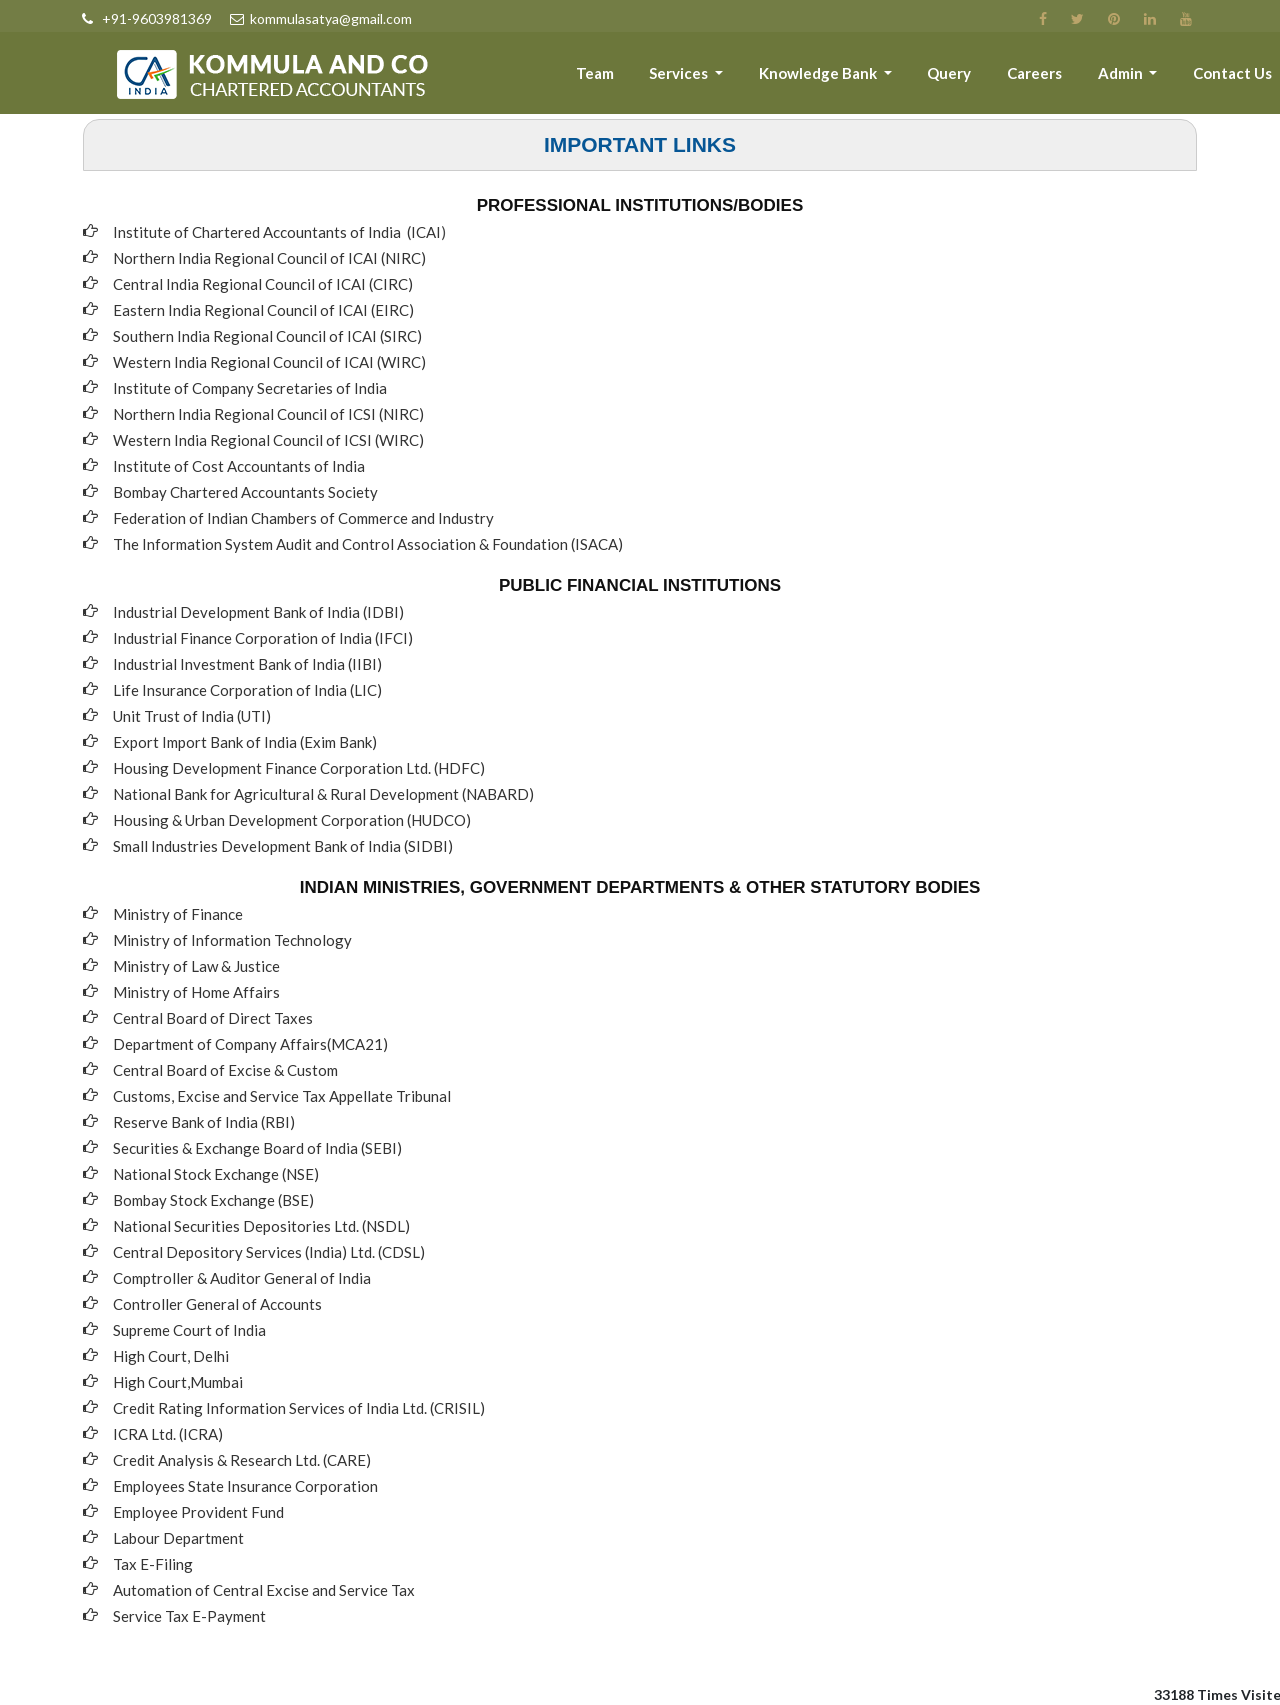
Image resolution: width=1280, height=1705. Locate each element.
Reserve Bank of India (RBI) (204, 1122)
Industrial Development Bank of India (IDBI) (258, 612)
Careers (1047, 77)
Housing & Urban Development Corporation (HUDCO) (292, 820)
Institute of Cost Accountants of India (239, 466)
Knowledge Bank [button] (843, 77)
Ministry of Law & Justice (196, 966)
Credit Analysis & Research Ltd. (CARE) (242, 1460)
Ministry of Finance (178, 914)
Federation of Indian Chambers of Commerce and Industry (303, 518)
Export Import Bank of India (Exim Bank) (245, 742)
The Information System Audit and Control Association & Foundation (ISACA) (368, 544)
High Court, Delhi (171, 1356)
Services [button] (710, 77)
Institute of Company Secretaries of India (250, 388)
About (557, 77)
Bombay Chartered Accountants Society (245, 492)
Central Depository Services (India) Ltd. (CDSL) (269, 1252)
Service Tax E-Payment (189, 1616)
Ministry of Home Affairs (196, 992)
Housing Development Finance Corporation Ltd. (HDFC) (299, 768)
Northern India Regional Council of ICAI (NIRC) (269, 258)
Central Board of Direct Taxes (213, 1018)
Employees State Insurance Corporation (245, 1486)
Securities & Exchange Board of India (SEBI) (257, 1148)
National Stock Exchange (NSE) (216, 1174)
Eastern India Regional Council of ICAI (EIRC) (263, 310)
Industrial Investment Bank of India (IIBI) (247, 664)
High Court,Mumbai (178, 1382)
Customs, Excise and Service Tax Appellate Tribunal (282, 1096)
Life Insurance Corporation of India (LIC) (247, 690)
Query (968, 77)
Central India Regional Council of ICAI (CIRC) (263, 284)
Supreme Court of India (189, 1330)
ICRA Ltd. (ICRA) (168, 1434)
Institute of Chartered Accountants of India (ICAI (277, 232)
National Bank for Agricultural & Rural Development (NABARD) (323, 794)
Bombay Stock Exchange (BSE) (213, 1200)
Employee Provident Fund (198, 1512)
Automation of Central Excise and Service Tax (264, 1590)
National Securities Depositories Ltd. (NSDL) (261, 1226)
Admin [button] (1130, 77)
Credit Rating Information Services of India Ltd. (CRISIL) (299, 1408)
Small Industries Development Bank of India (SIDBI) (283, 846)
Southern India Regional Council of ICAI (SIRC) (267, 336)
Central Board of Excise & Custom (225, 1070)
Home (484, 77)
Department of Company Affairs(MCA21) (250, 1044)
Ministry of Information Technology (232, 940)
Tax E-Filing (153, 1564)
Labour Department (178, 1538)
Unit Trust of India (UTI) (192, 716)
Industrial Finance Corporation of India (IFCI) (263, 638)
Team (630, 77)
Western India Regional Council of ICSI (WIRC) (268, 440)
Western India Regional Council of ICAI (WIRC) (269, 362)
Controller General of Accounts (217, 1304)
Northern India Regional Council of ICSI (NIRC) (268, 414)
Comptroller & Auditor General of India (242, 1278)
